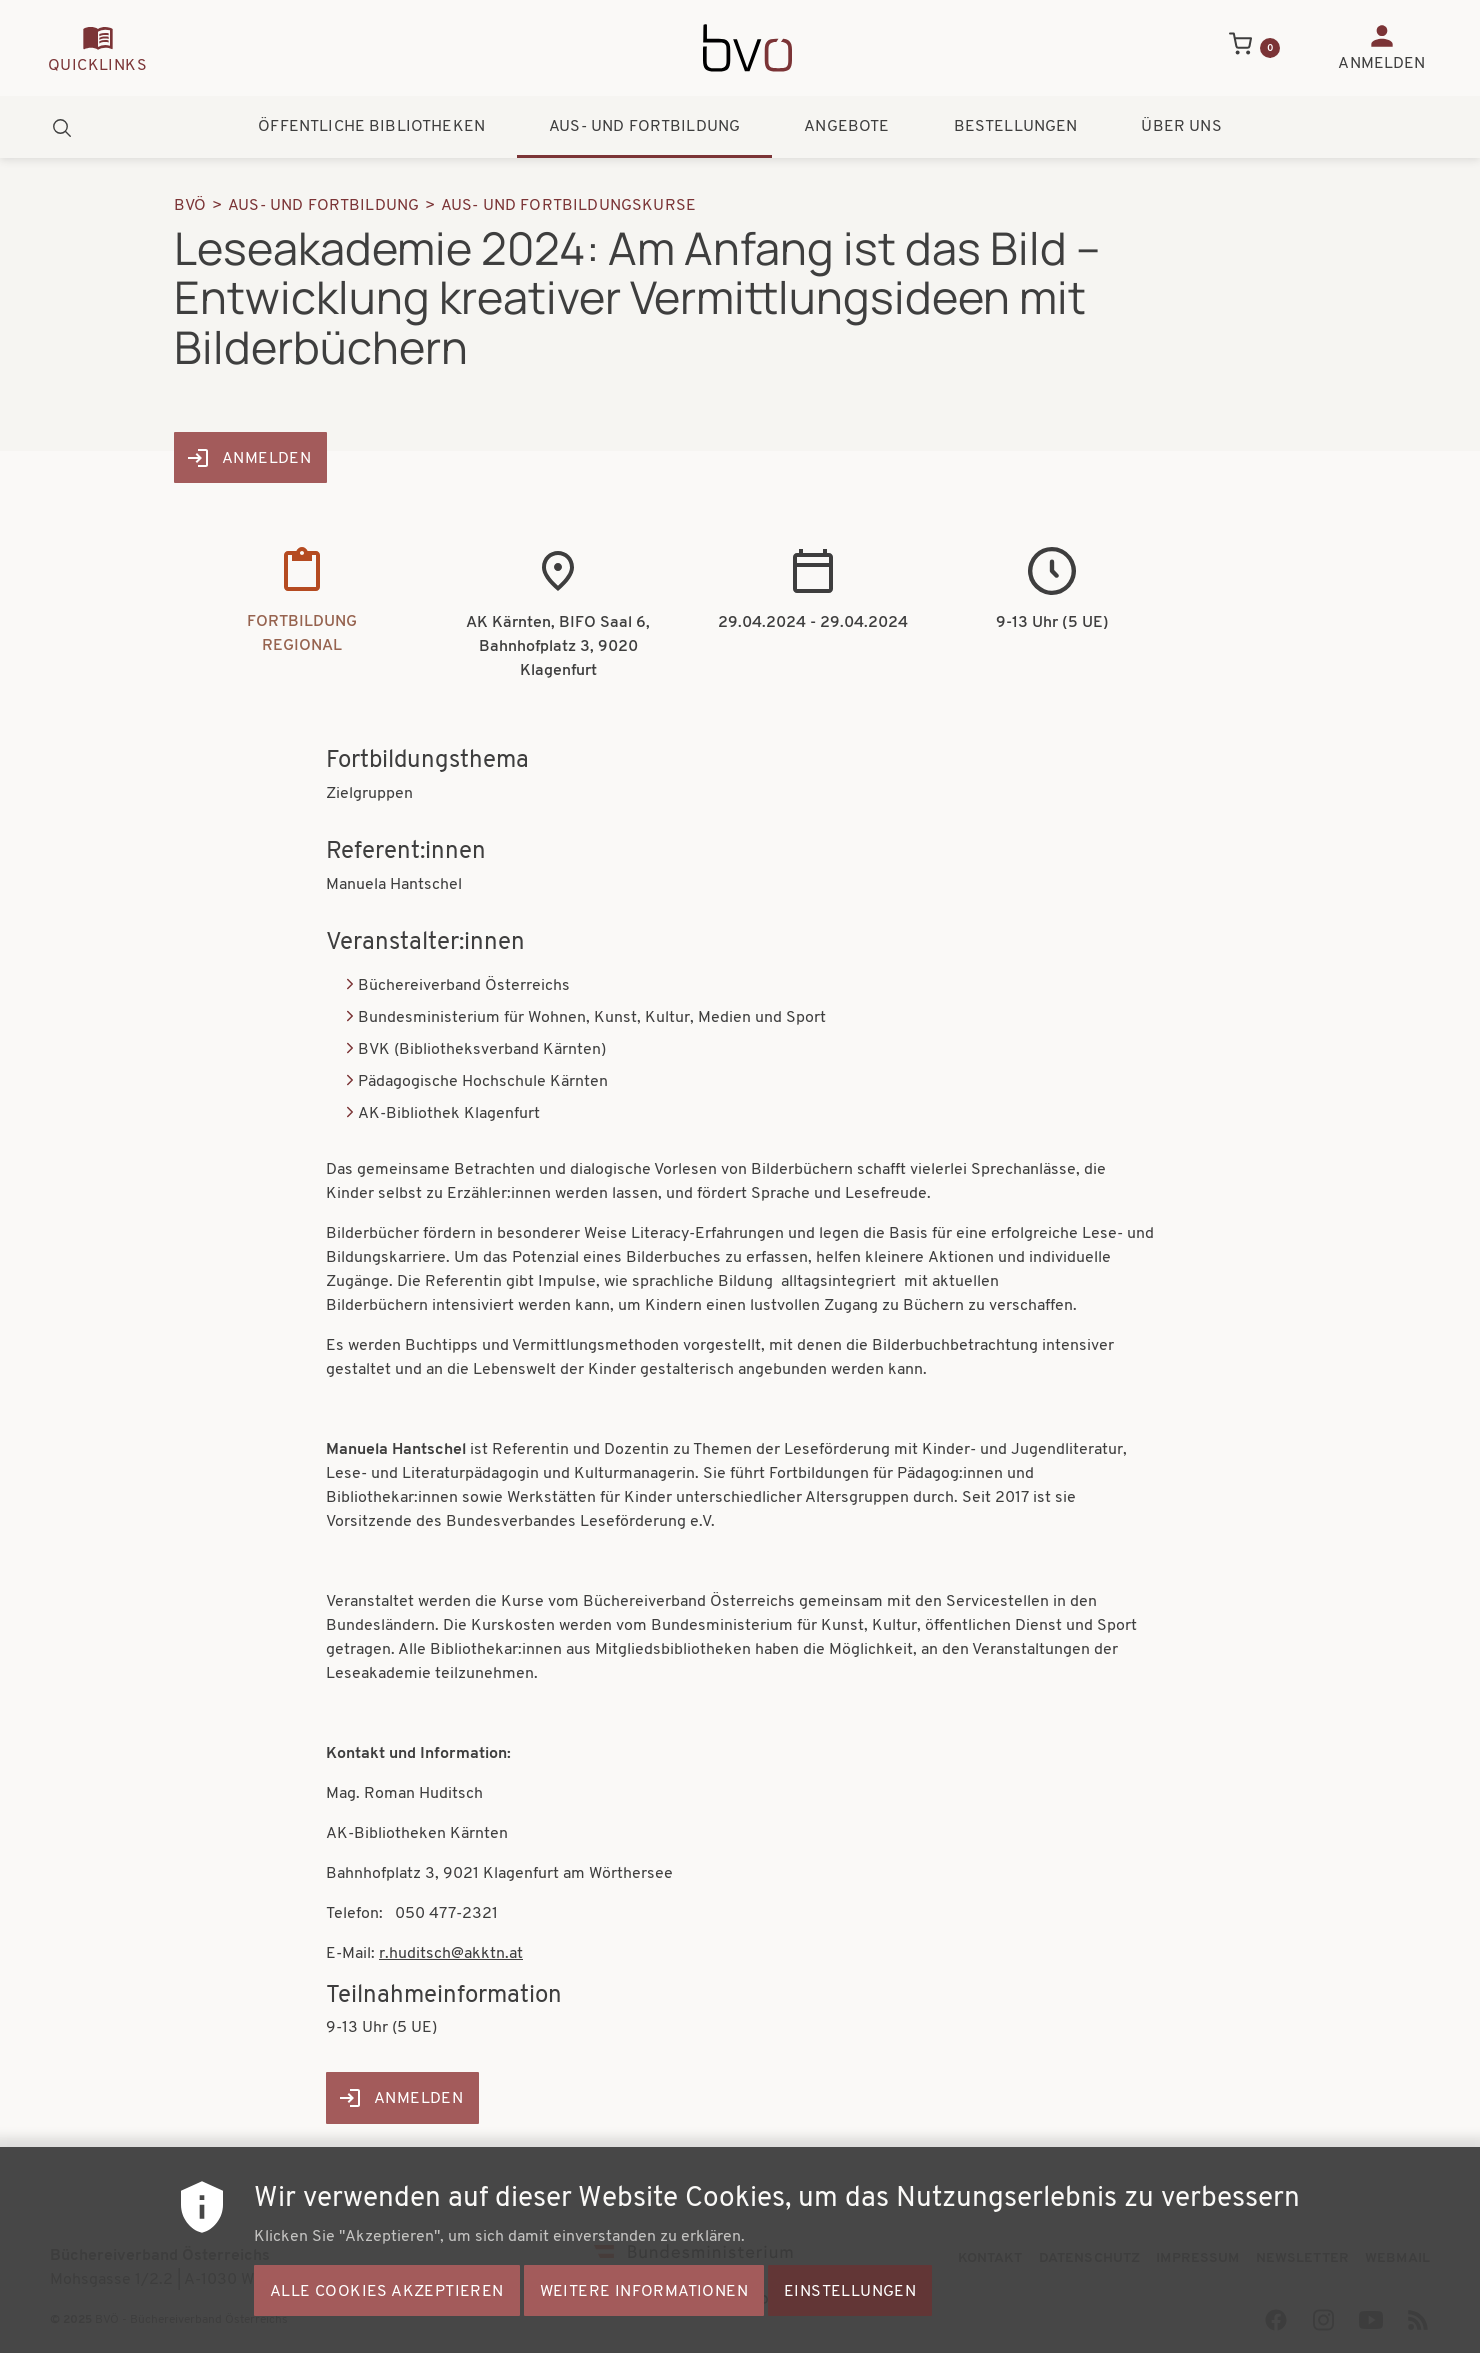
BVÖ (190, 206)
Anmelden (266, 459)
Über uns (1181, 127)
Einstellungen (850, 2319)
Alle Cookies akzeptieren (387, 2319)
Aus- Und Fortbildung (323, 206)
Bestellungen (1016, 127)
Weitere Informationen (644, 2319)
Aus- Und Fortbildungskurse (568, 206)
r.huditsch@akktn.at (451, 1954)
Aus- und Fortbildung (644, 127)
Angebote (846, 127)
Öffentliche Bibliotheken (371, 127)
